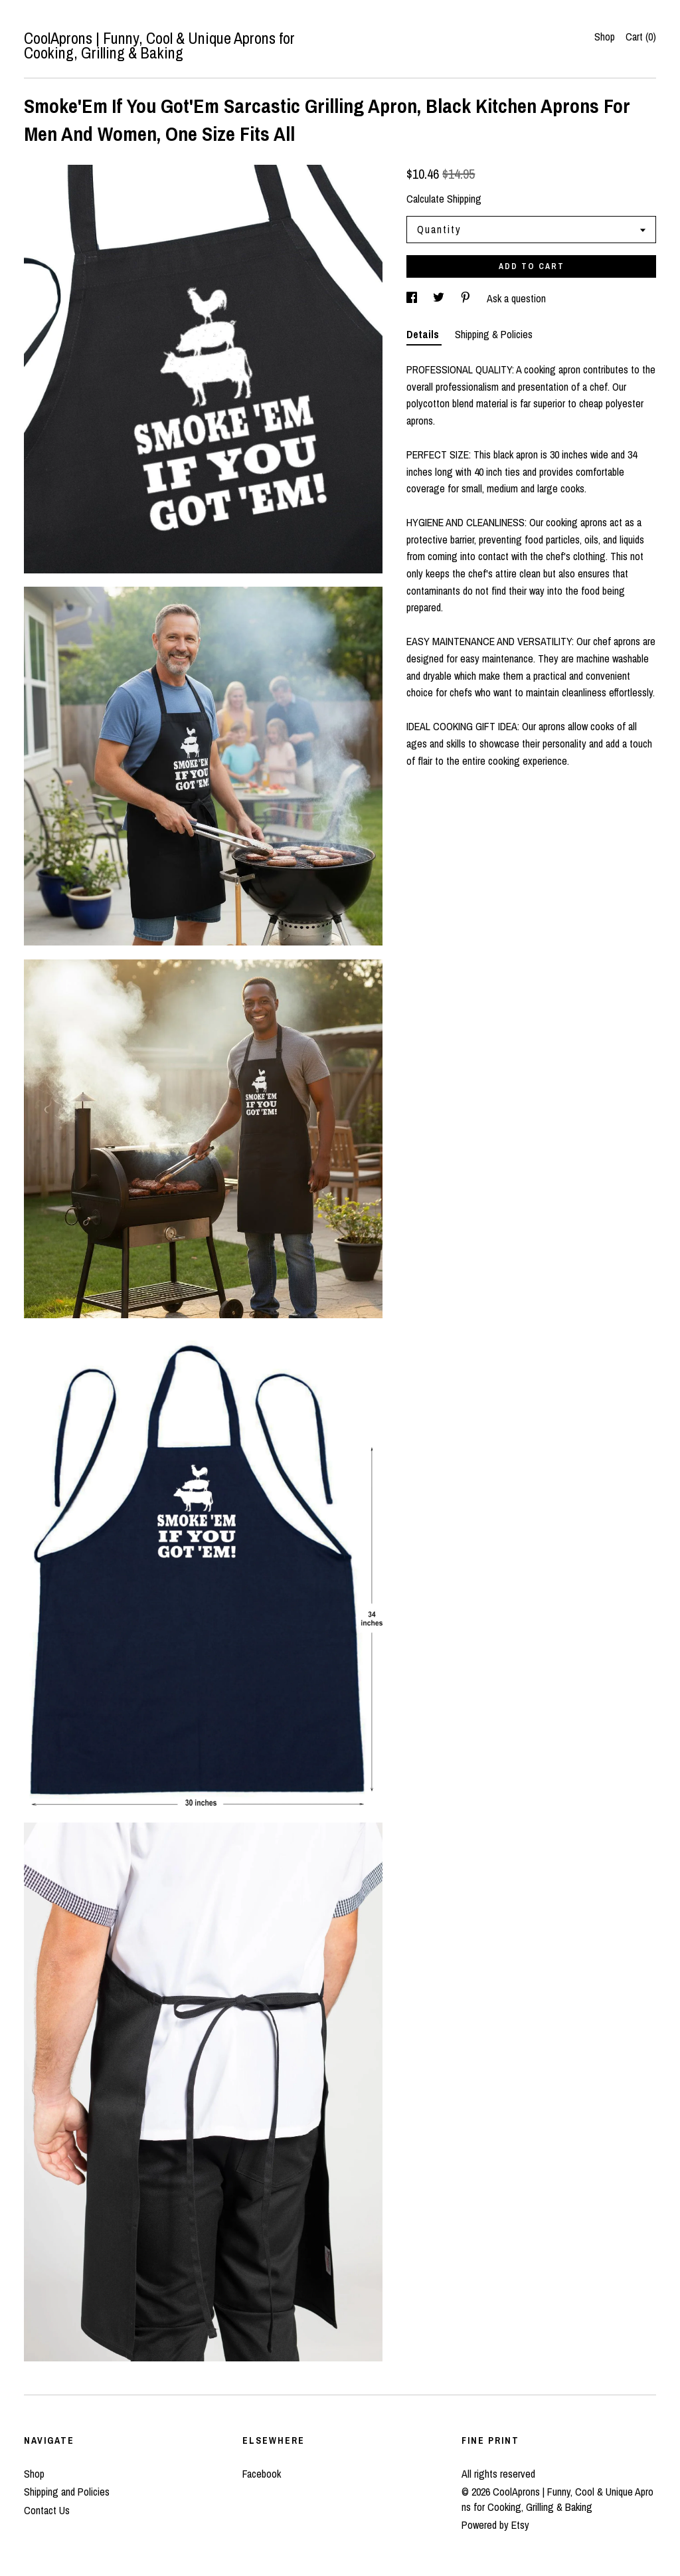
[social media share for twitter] (440, 298)
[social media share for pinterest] (466, 298)
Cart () (641, 36)
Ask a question (516, 298)
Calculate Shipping (443, 198)
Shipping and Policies (67, 2491)
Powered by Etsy (495, 2525)
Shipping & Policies (494, 334)
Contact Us (47, 2510)
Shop (604, 36)
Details (424, 334)
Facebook (261, 2473)
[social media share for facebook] (413, 298)
